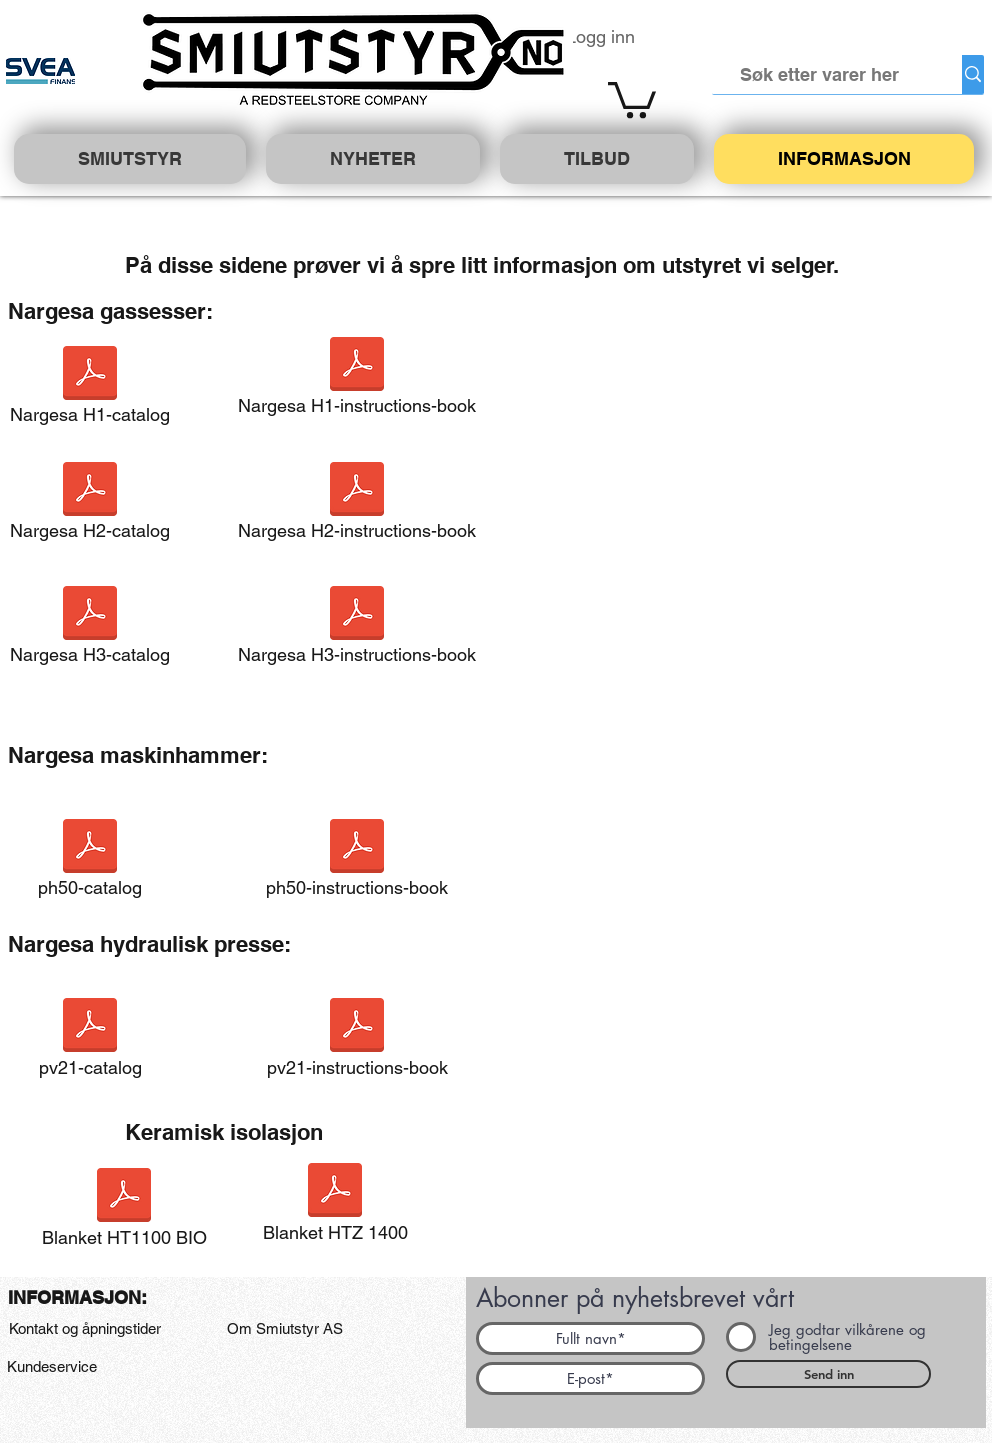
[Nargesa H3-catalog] (90, 631)
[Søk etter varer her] (820, 74)
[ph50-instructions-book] (357, 864)
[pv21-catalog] (90, 1043)
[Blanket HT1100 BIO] (124, 1213)
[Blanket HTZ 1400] (335, 1208)
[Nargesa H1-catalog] (90, 391)
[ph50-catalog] (90, 864)
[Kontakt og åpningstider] (84, 1329)
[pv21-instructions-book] (357, 1043)
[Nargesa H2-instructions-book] (357, 507)
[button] (632, 98)
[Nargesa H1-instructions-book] (357, 382)
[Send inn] (828, 1374)
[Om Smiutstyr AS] (285, 1329)
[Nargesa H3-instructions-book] (357, 631)
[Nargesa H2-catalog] (90, 507)
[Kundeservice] (51, 1367)
